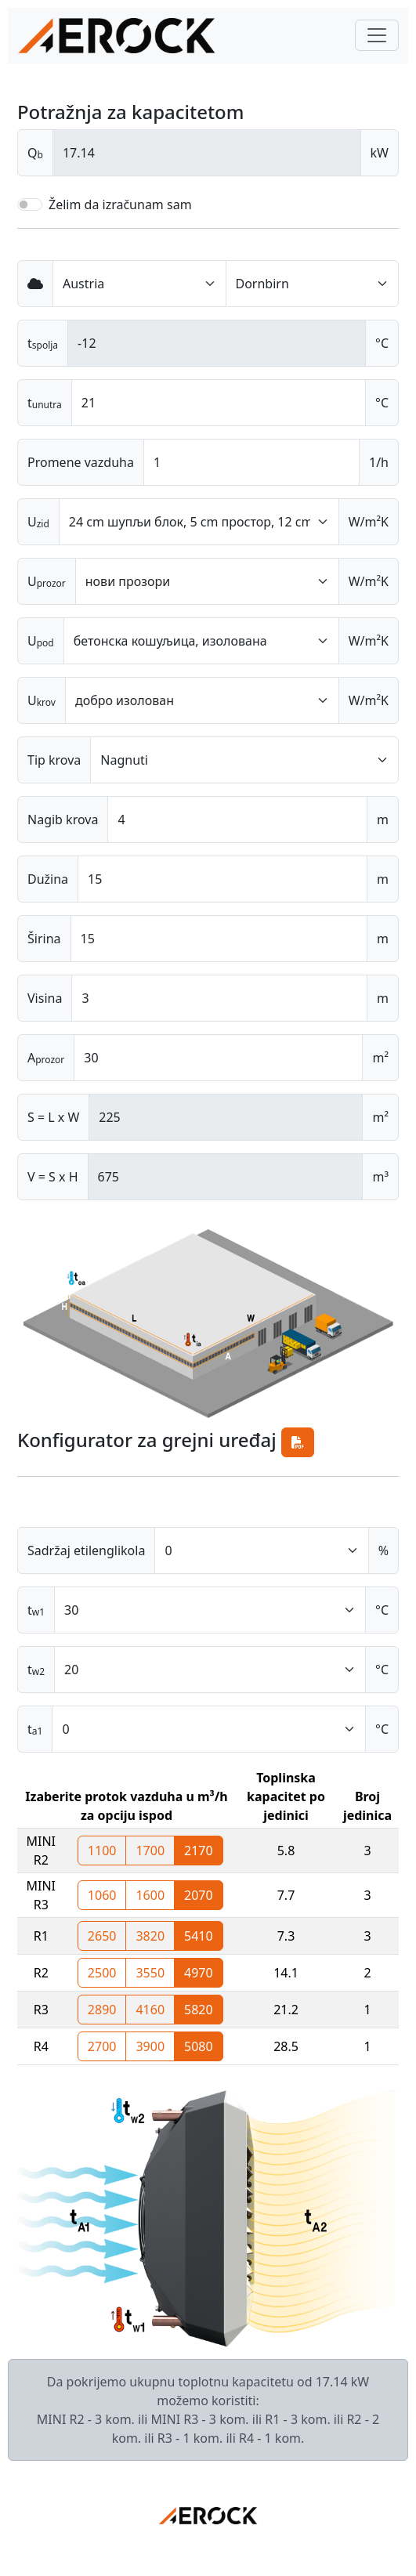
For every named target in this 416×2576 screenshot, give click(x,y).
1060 (102, 1895)
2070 (198, 1895)
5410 (198, 1936)
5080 (198, 2046)
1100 (102, 1850)
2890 (102, 2009)
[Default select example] (139, 283)
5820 (198, 2009)
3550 (150, 1972)
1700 (150, 1850)
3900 (150, 2046)
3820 (150, 1936)
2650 (102, 1936)
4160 (150, 2009)
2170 (198, 1850)
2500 (102, 1972)
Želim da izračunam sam (120, 204)
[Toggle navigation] (377, 35)
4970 (198, 1972)
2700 (102, 2046)
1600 (150, 1895)
